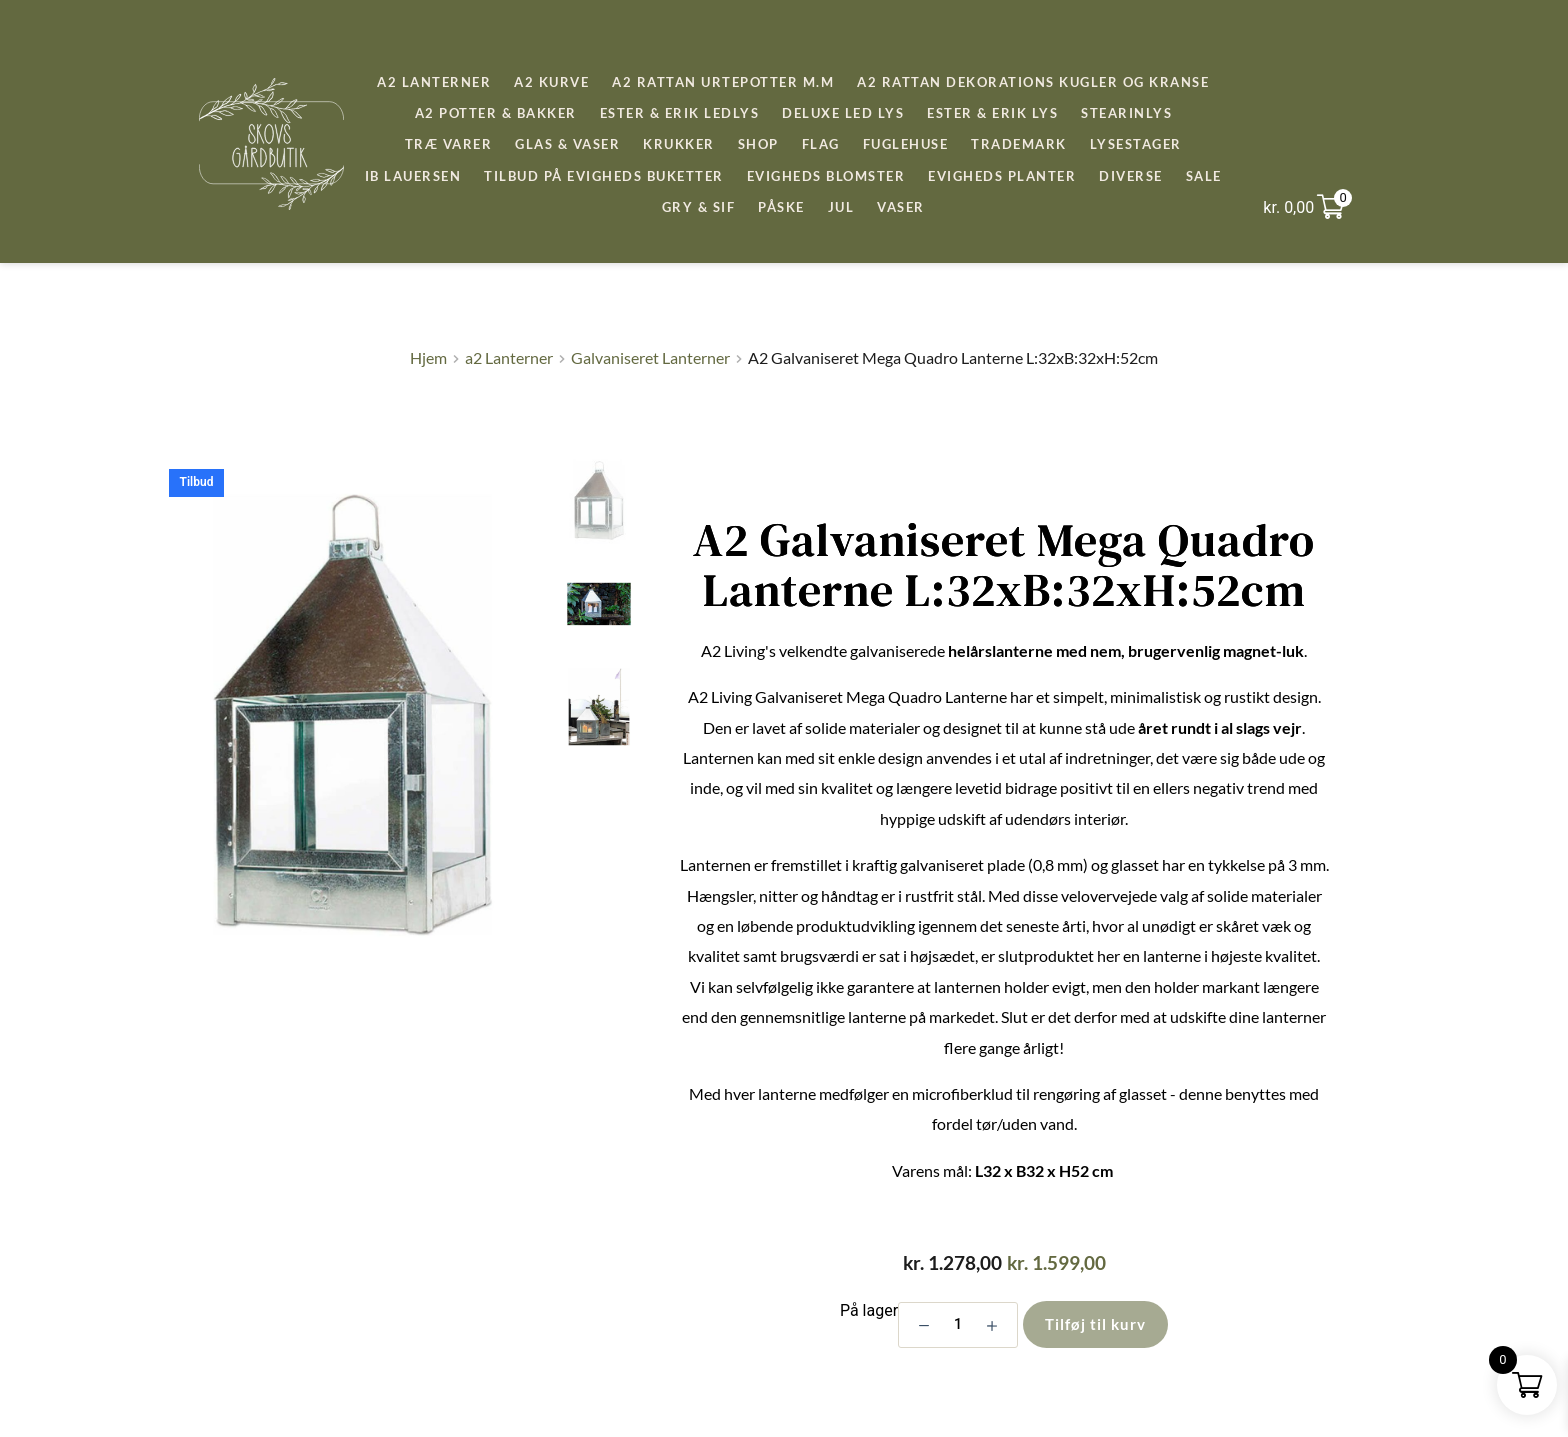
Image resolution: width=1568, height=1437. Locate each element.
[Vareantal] (958, 1325)
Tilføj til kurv (1095, 1324)
